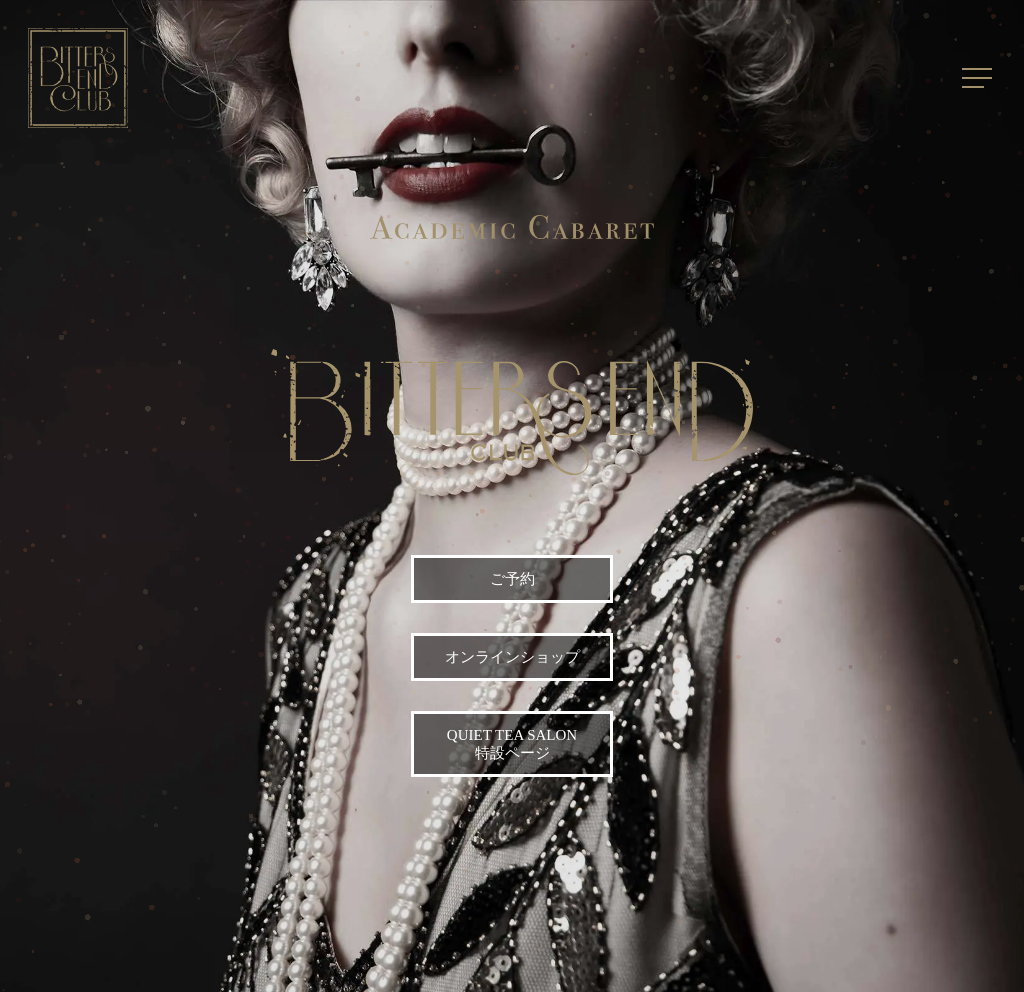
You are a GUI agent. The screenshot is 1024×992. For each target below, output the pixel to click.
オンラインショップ (512, 657)
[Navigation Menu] (979, 78)
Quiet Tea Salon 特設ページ (512, 744)
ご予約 (512, 579)
